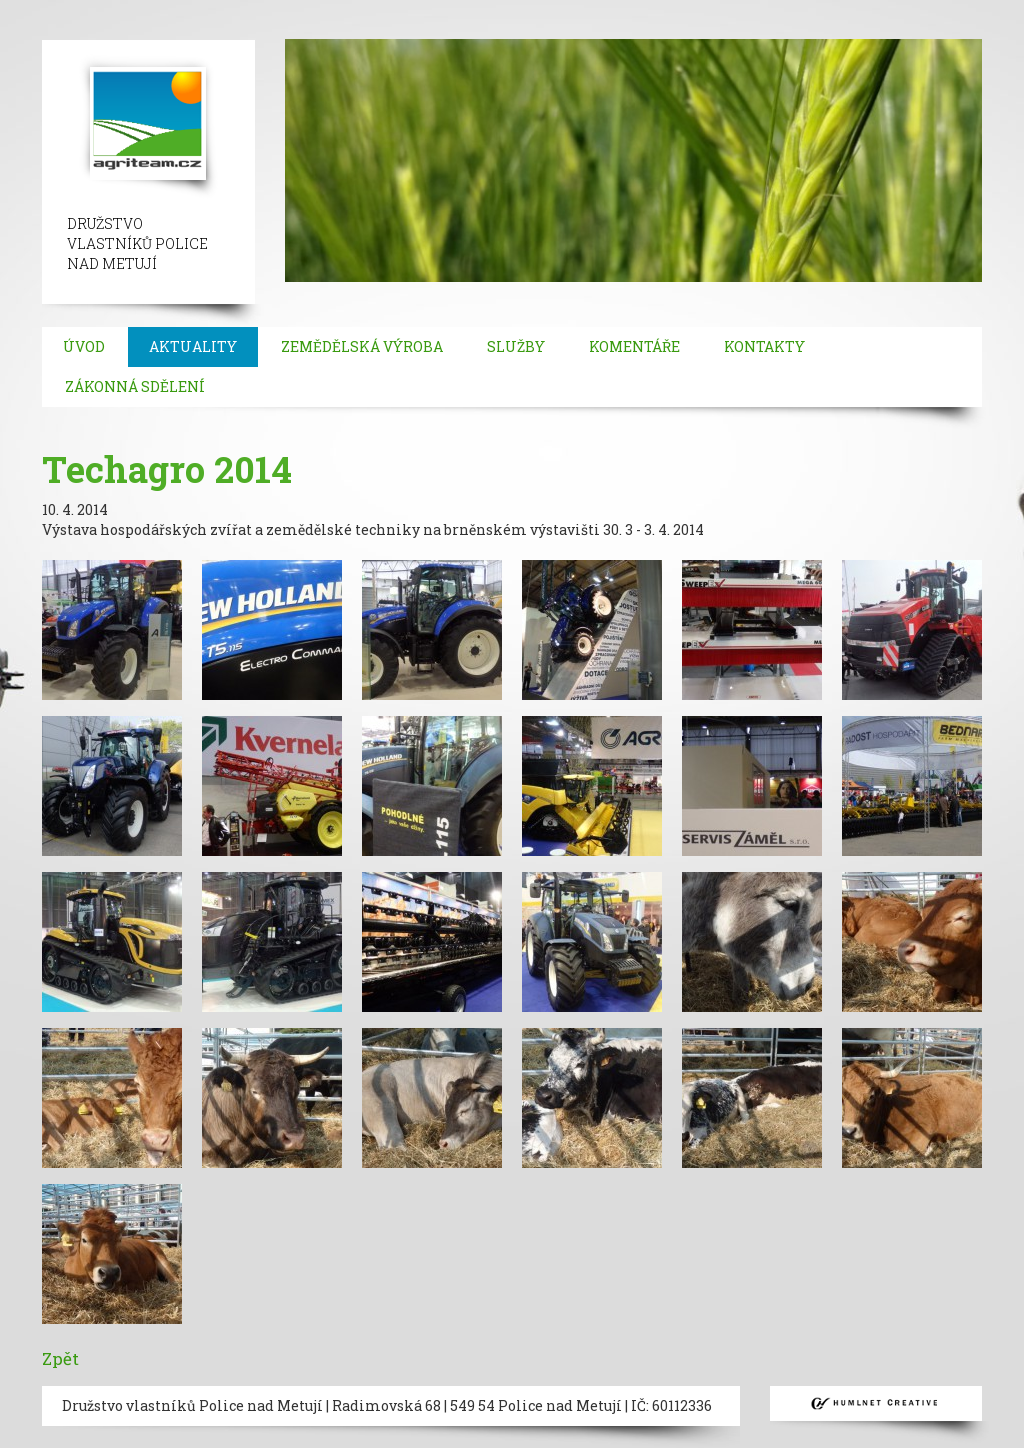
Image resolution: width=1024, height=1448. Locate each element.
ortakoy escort (469, 9)
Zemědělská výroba (362, 346)
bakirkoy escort (152, 29)
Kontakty (764, 346)
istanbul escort (52, 9)
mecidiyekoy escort (793, 9)
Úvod (84, 346)
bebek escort (676, 9)
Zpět (60, 1358)
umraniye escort (924, 9)
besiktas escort (576, 9)
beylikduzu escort (251, 9)
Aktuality (193, 346)
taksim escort (366, 9)
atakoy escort (47, 29)
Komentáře (634, 346)
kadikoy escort (372, 29)
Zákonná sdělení (135, 386)
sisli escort (147, 9)
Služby (516, 346)
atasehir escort (264, 29)
